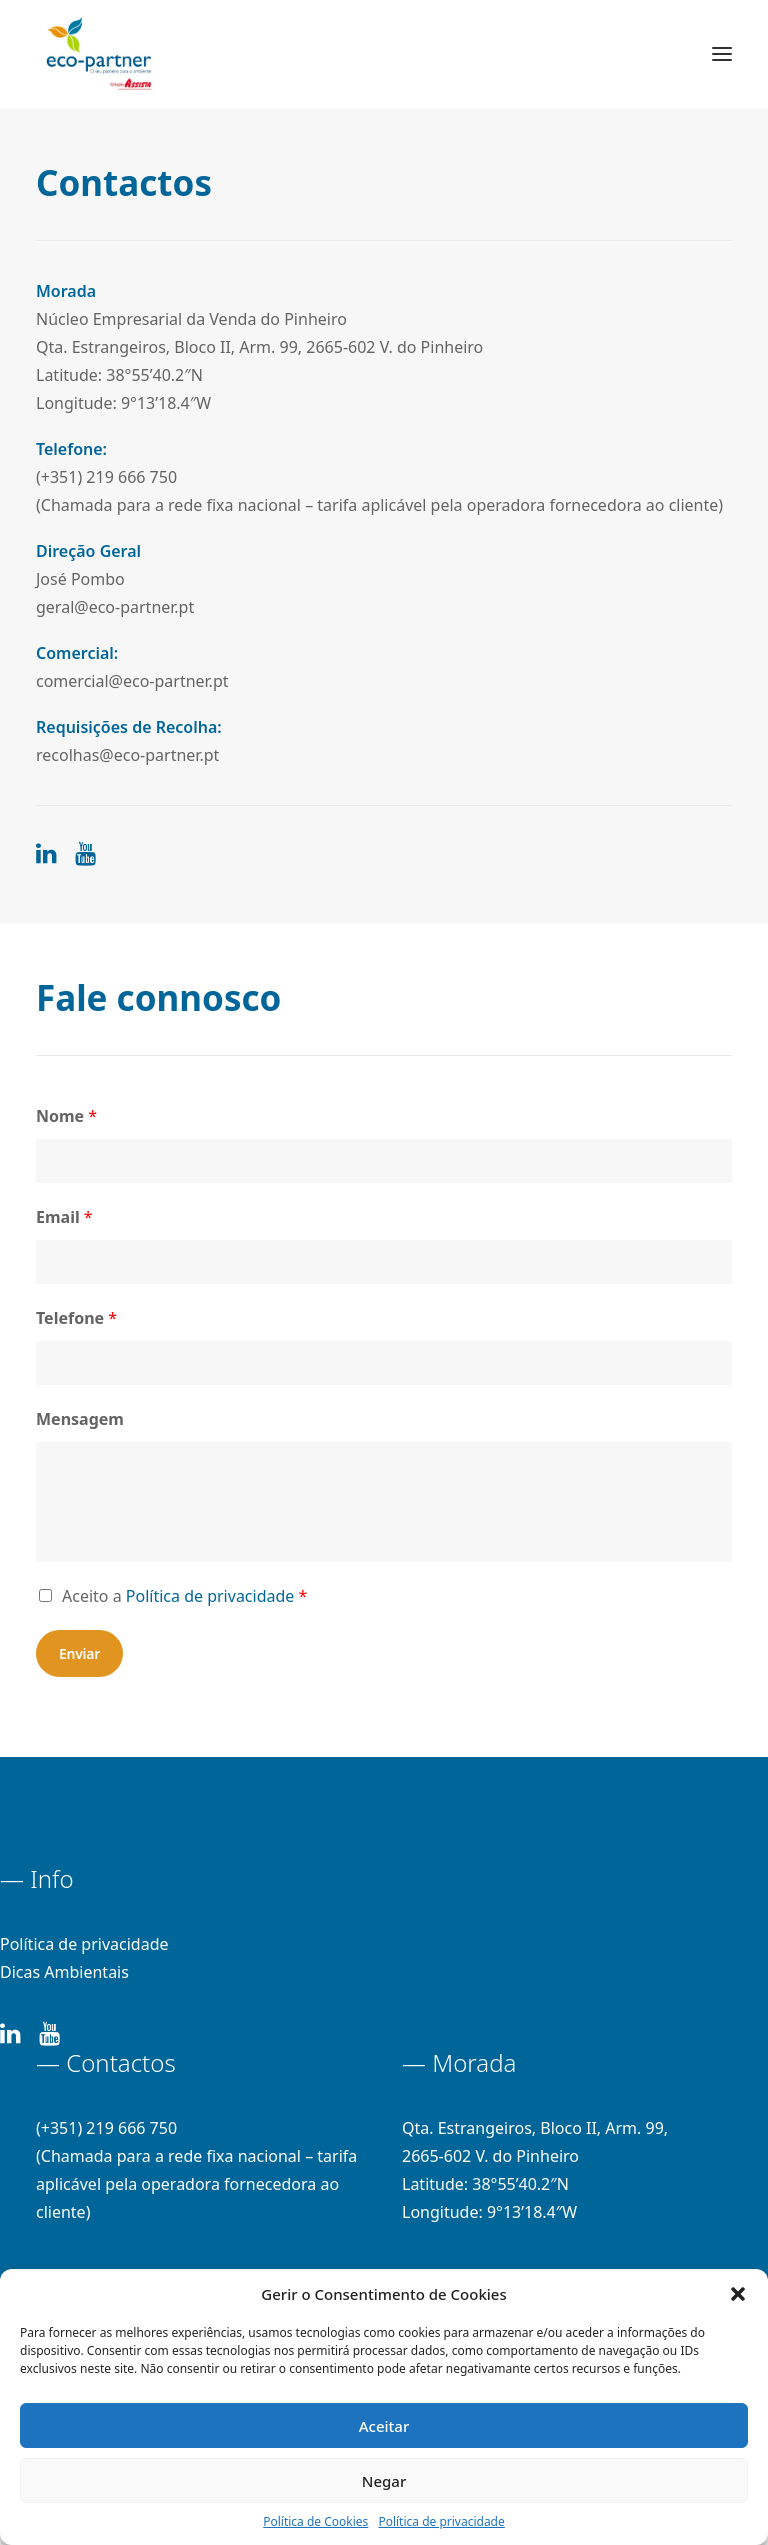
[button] (738, 2294)
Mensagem (80, 1419)
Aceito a (184, 1596)
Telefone (76, 1318)
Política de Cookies (315, 2521)
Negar (384, 2481)
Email (64, 1217)
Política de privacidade (441, 2521)
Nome (66, 1116)
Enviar (79, 1653)
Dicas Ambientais (64, 1972)
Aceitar (384, 2426)
